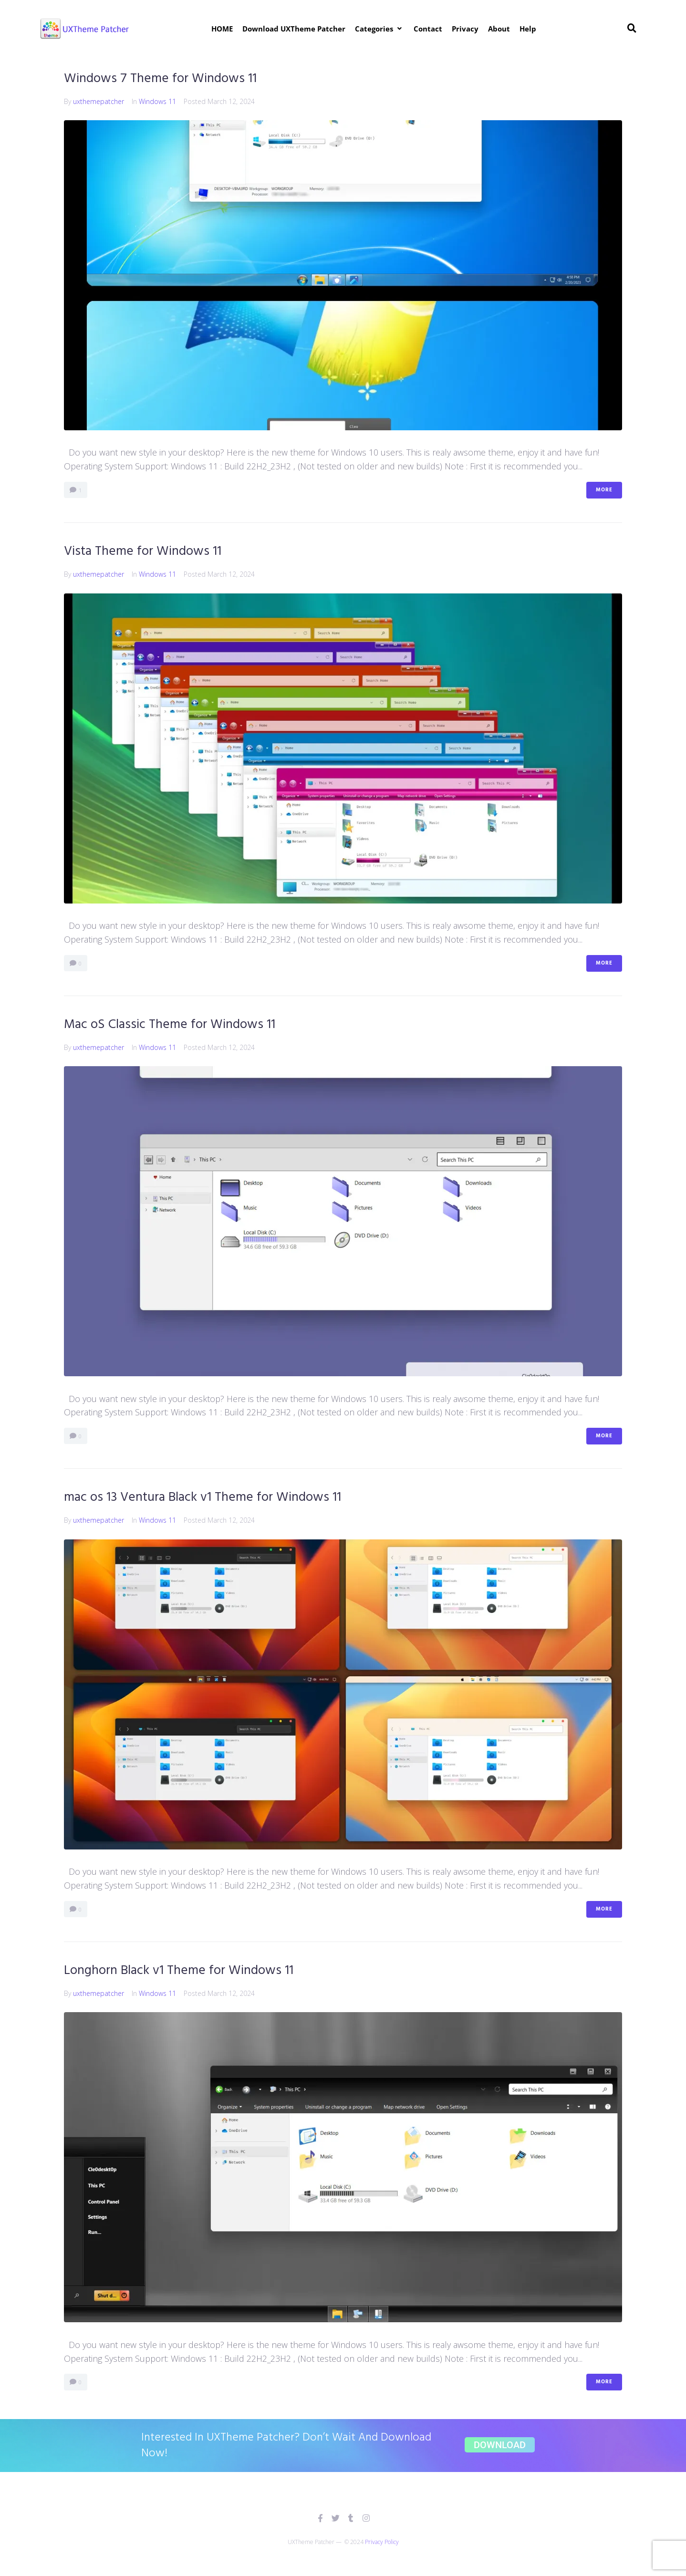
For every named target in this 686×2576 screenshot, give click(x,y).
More (604, 490)
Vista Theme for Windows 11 (144, 551)
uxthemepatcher (98, 101)
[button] (379, 29)
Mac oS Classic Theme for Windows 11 (171, 1024)
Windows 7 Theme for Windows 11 (162, 78)
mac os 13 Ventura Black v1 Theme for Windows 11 (205, 1497)
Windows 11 (157, 101)
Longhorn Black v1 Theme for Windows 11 (181, 1970)
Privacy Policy (382, 2542)
